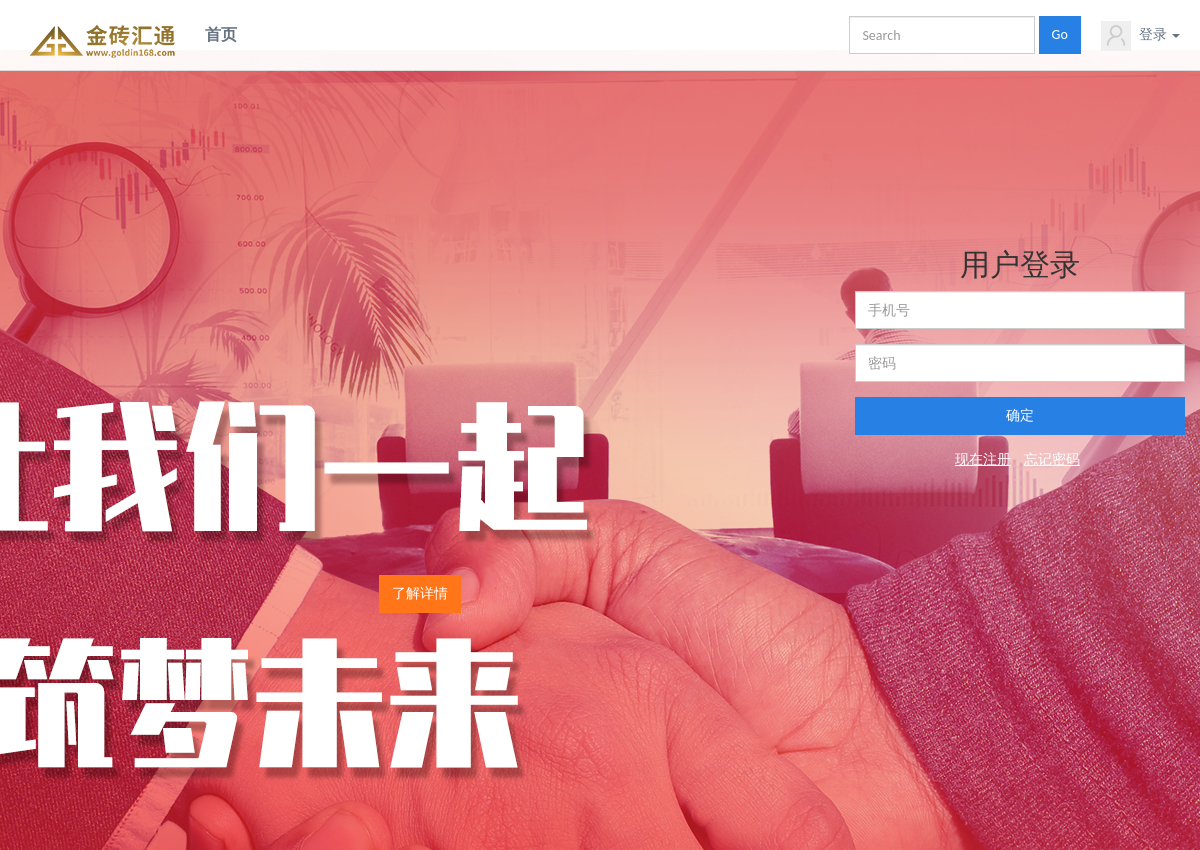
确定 (1020, 415)
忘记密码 (1052, 459)
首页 (221, 34)
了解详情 (420, 593)
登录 (1140, 36)
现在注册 (983, 459)
